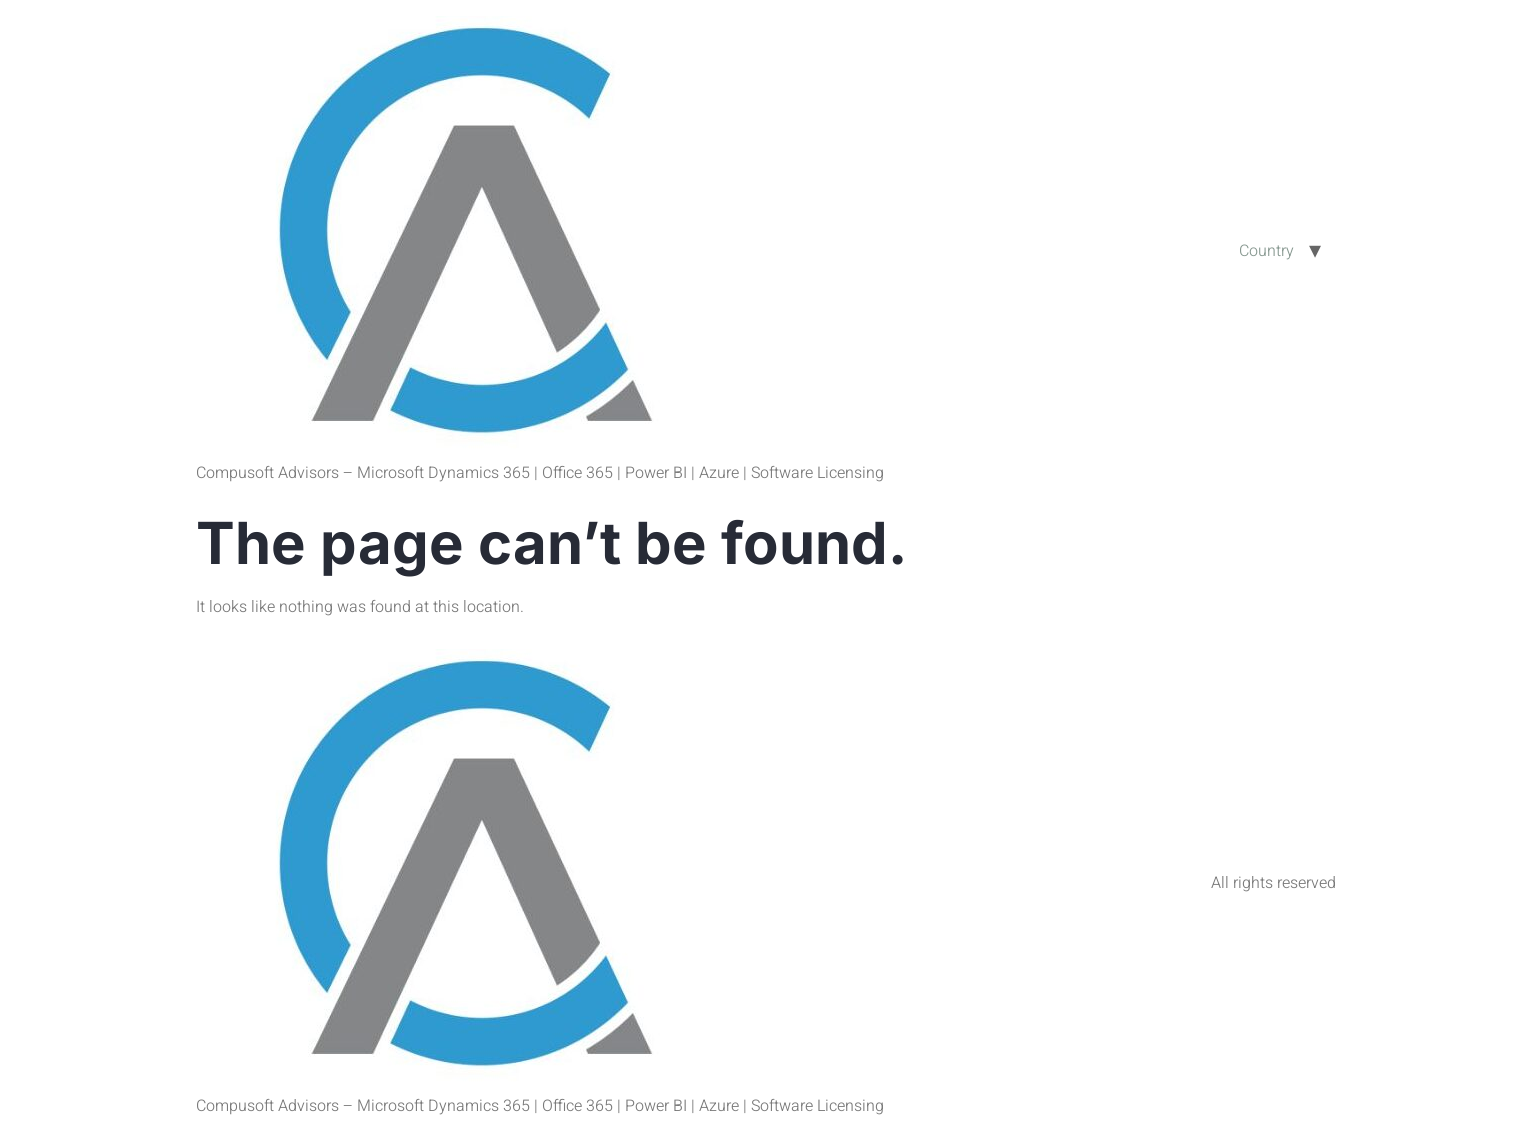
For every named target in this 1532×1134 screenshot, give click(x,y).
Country (1266, 251)
